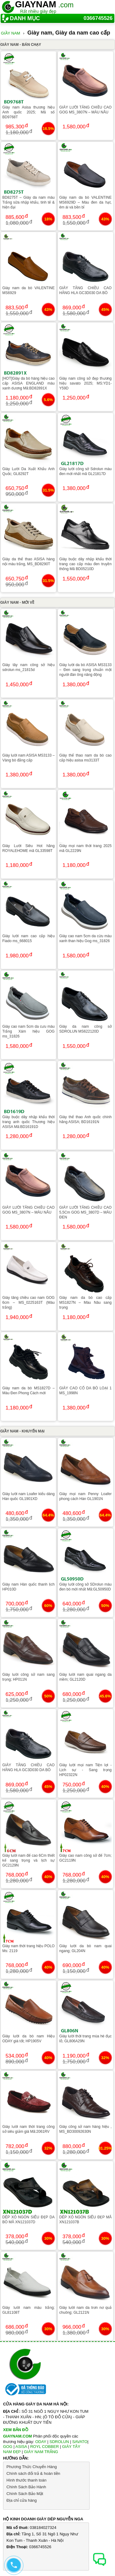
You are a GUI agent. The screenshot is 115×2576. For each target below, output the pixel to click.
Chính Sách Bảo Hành (26, 2487)
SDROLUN (59, 2441)
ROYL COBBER (44, 2446)
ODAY (40, 2441)
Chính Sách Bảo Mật (24, 2493)
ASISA (21, 2446)
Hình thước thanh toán (26, 2480)
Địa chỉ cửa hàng (21, 2500)
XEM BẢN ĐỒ (15, 2429)
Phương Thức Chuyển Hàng (31, 2466)
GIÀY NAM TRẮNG (41, 2451)
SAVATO (79, 2441)
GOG (7, 2446)
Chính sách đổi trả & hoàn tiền (33, 2473)
